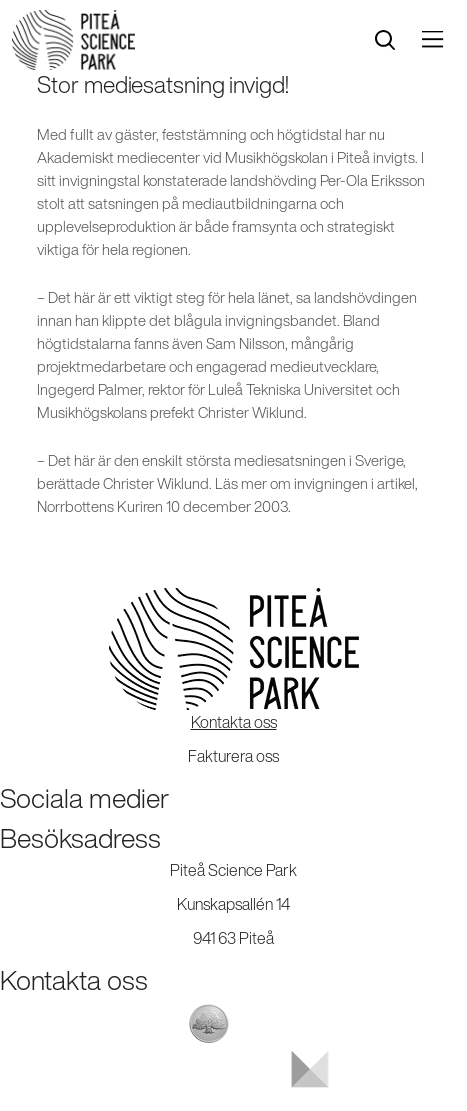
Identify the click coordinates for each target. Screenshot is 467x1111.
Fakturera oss (233, 756)
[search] (385, 40)
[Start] (73, 40)
